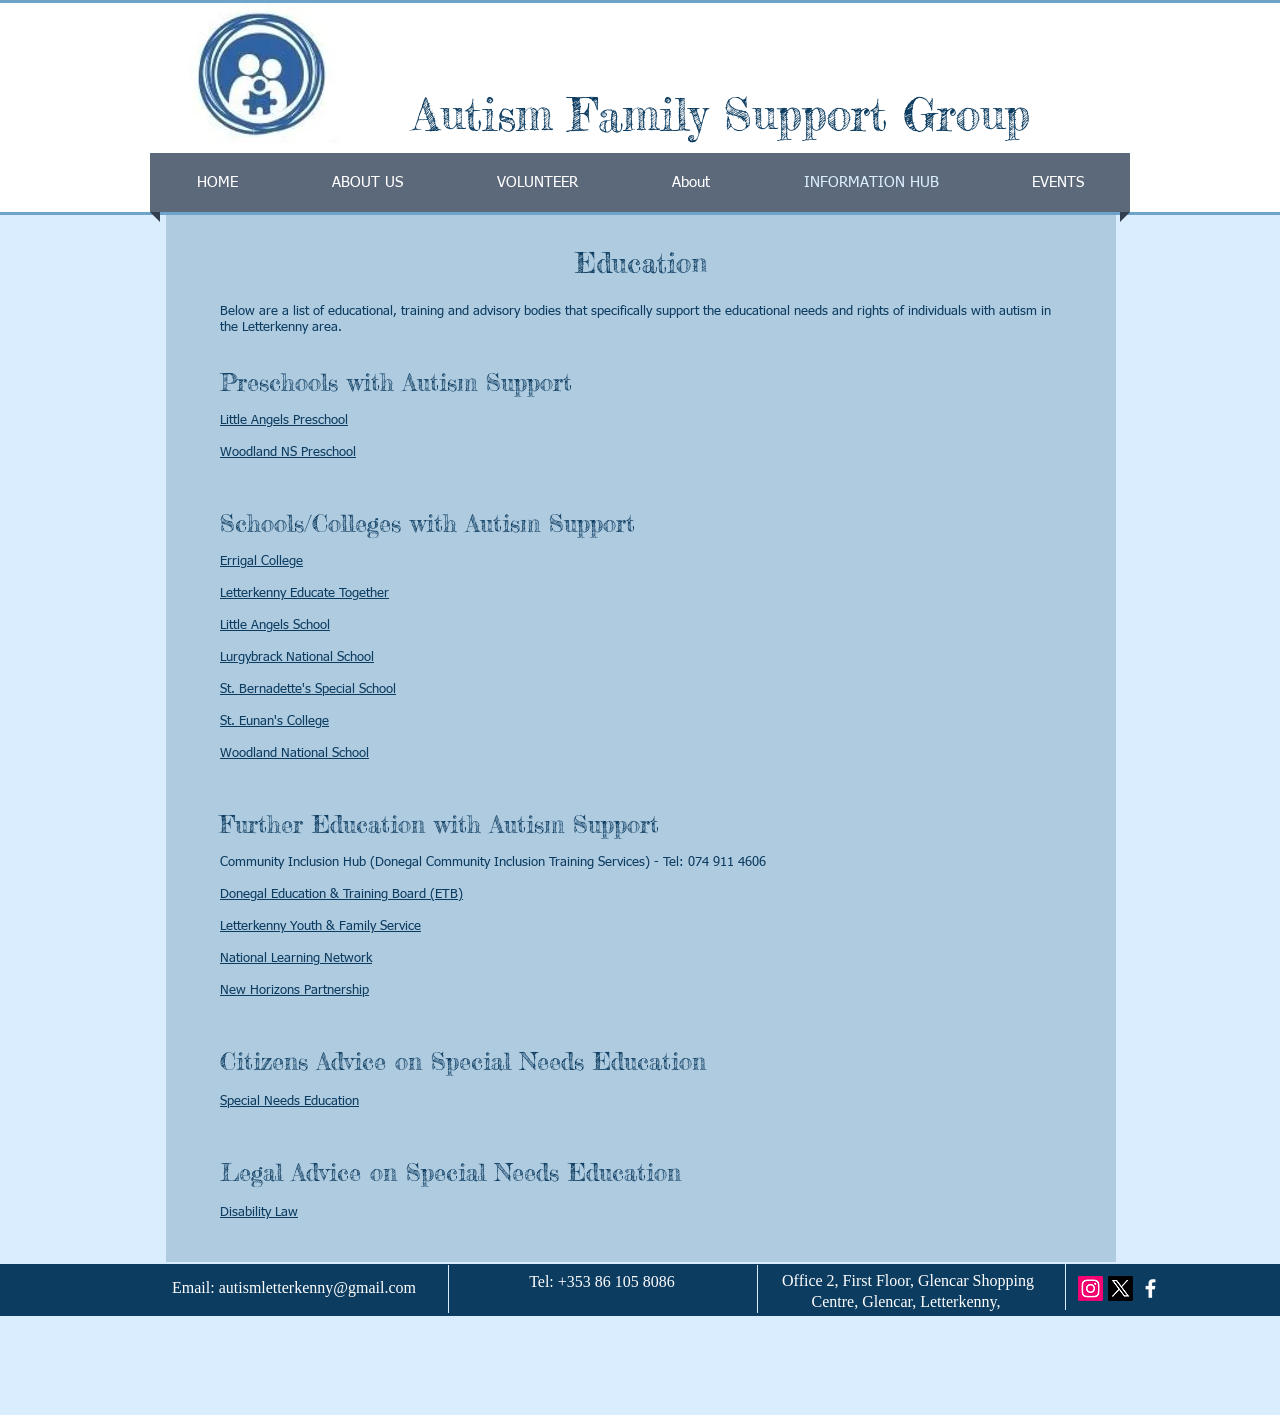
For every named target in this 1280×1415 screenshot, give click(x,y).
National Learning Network (296, 958)
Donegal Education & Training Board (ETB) (341, 894)
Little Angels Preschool (284, 420)
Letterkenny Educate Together (304, 593)
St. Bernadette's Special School (308, 689)
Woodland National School (294, 753)
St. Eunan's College (274, 721)
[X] (1120, 1288)
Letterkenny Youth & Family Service (320, 926)
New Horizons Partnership (294, 990)
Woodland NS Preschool (288, 452)
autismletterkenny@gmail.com (317, 1287)
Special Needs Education (289, 1101)
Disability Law (259, 1212)
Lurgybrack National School (297, 657)
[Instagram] (1090, 1288)
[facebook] (1150, 1288)
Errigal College (261, 561)
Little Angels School (275, 625)
